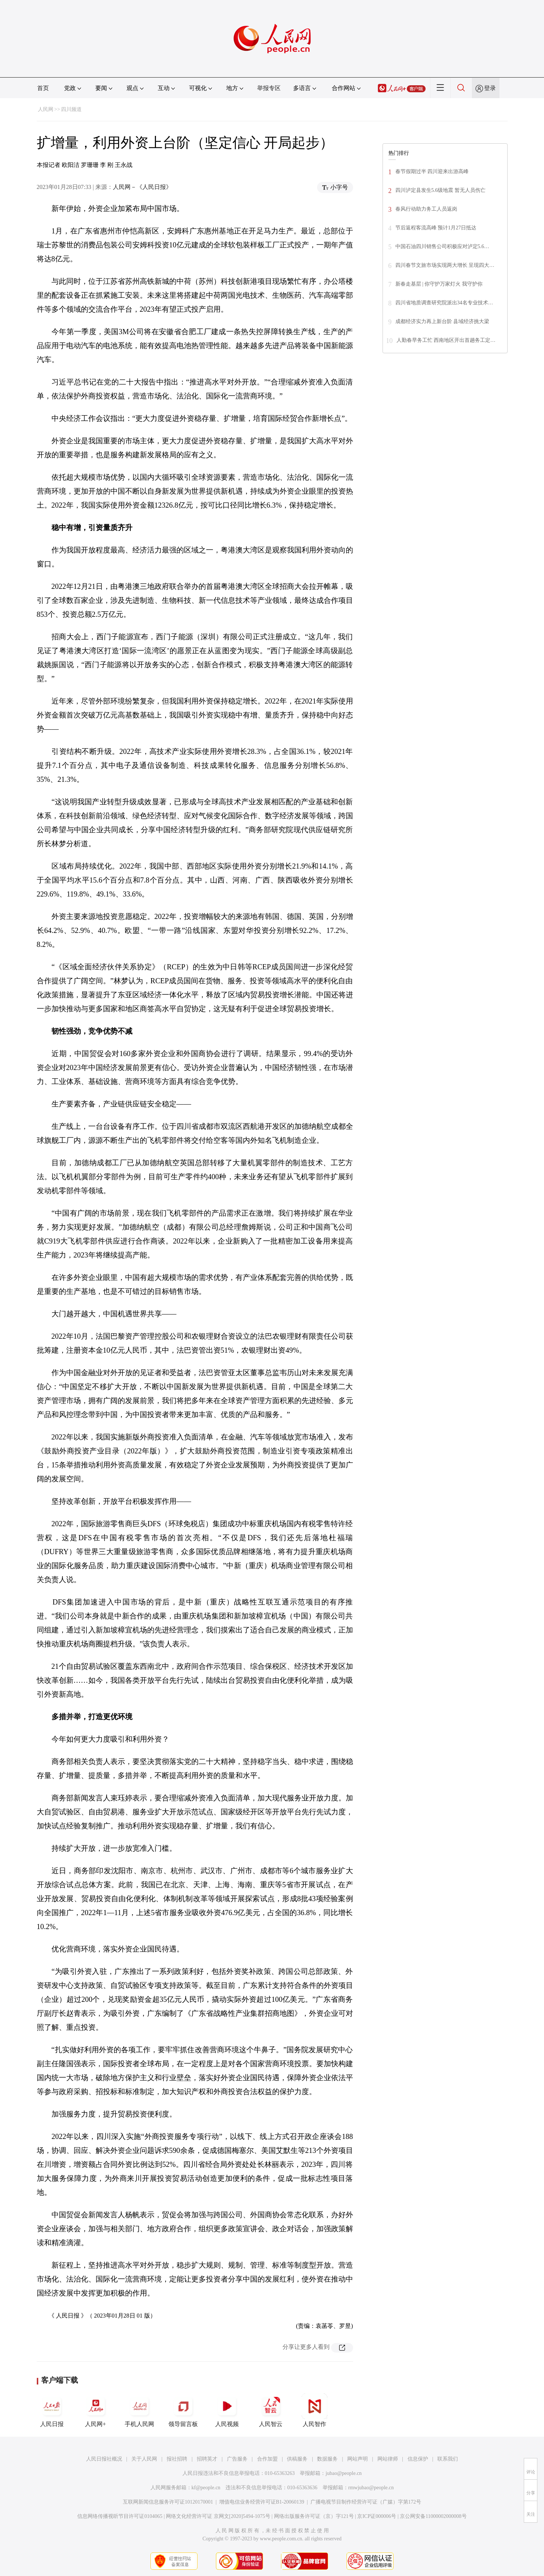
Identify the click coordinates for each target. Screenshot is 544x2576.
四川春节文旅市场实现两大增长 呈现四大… (445, 265)
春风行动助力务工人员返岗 (426, 209)
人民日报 (52, 2410)
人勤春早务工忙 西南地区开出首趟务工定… (446, 340)
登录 (490, 88)
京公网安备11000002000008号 (433, 2516)
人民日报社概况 (104, 2459)
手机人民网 (139, 2410)
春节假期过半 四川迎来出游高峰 (432, 171)
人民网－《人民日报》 (142, 187)
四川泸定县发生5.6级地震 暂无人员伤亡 (440, 190)
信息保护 (418, 2459)
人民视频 (227, 2410)
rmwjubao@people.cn (371, 2487)
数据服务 (327, 2459)
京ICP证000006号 (376, 2516)
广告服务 (237, 2459)
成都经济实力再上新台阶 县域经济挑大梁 (442, 321)
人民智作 (314, 2410)
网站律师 (387, 2459)
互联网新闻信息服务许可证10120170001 (168, 2502)
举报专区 (269, 88)
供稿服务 (297, 2459)
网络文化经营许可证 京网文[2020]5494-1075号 (218, 2516)
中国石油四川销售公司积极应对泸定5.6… (442, 246)
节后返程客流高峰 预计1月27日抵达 (436, 227)
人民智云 (271, 2410)
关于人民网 (144, 2459)
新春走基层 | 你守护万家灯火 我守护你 (439, 284)
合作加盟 (267, 2459)
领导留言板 (183, 2410)
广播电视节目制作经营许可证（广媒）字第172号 (365, 2502)
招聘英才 (207, 2459)
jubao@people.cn (344, 2473)
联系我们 (447, 2459)
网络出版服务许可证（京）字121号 (314, 2516)
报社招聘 (177, 2459)
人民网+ (96, 2410)
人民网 (45, 109)
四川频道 (71, 109)
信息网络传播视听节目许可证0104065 (119, 2516)
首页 (43, 88)
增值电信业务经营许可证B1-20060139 (261, 2502)
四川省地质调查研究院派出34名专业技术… (444, 302)
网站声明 (357, 2459)
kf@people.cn (206, 2487)
